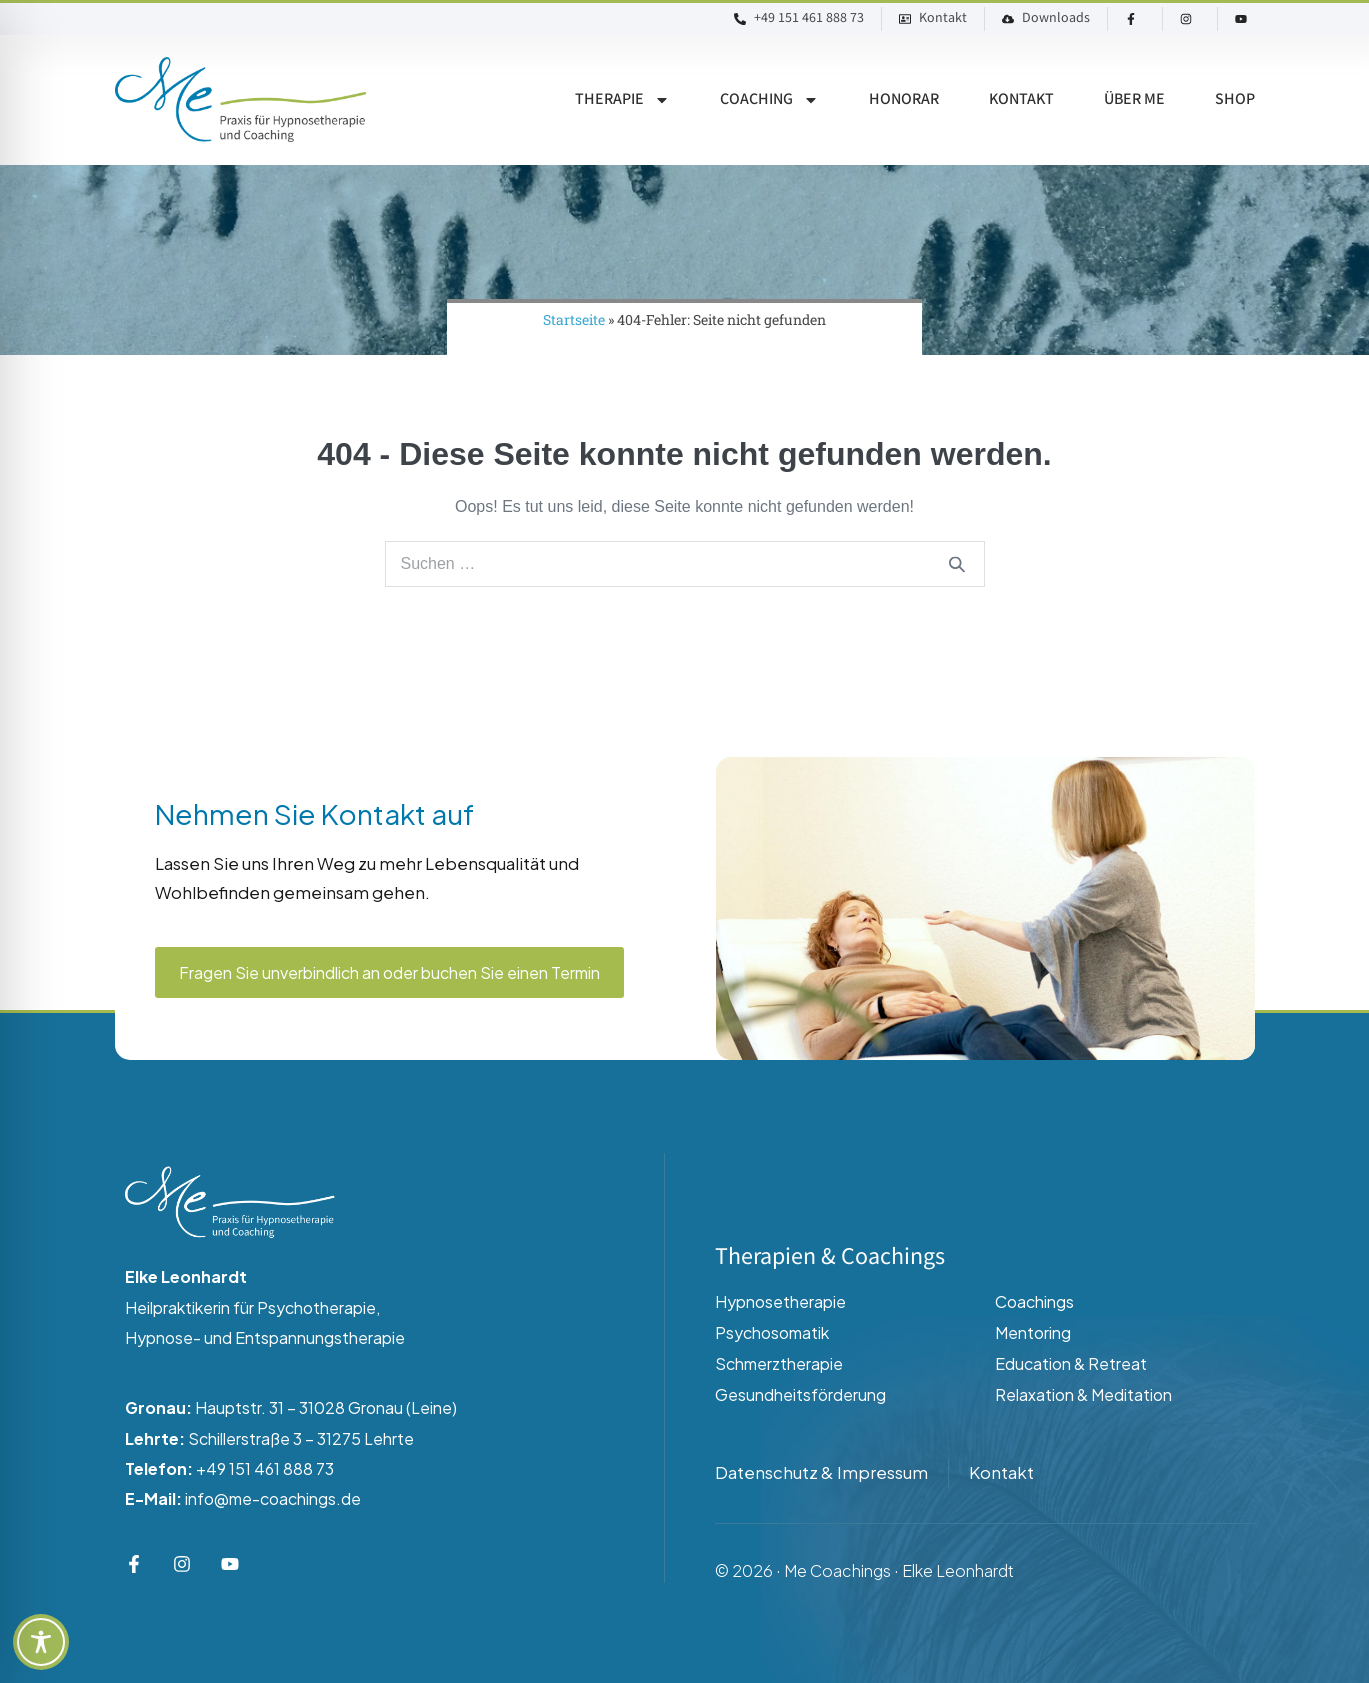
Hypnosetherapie (780, 1301)
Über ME (1134, 99)
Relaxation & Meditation (1083, 1394)
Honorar (904, 99)
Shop (1235, 99)
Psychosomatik (772, 1332)
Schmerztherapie (779, 1363)
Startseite (574, 319)
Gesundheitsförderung (800, 1394)
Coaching (769, 100)
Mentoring (1033, 1332)
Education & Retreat (1071, 1363)
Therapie (622, 100)
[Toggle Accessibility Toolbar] (41, 1642)
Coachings (1034, 1301)
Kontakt (1021, 99)
